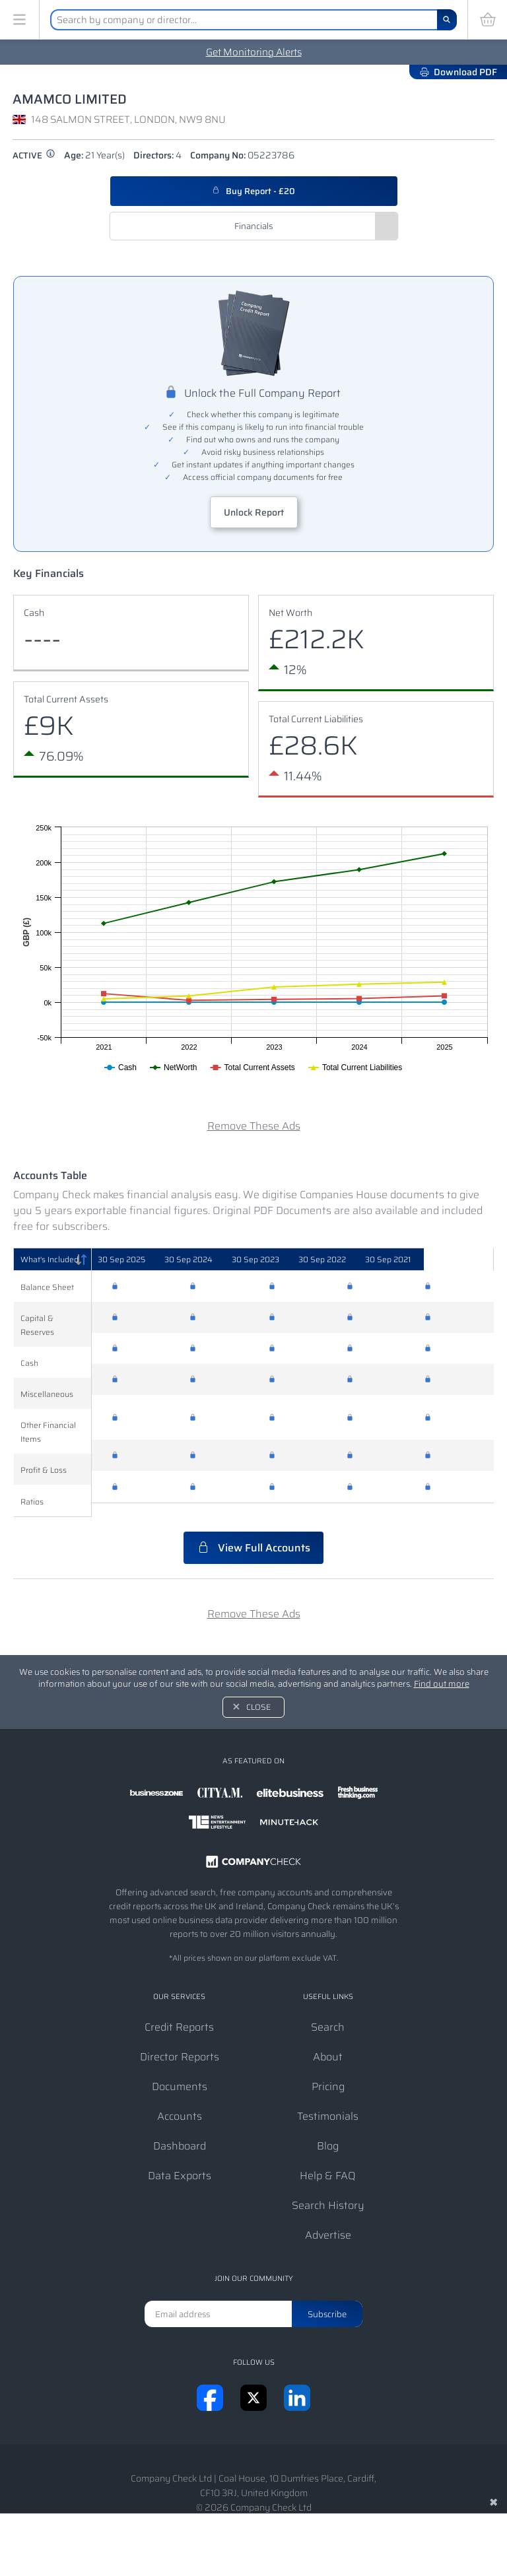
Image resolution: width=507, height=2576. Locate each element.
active (34, 155)
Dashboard (179, 2132)
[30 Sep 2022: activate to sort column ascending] (378, 1259)
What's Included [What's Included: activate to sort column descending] (49, 1259)
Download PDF (458, 72)
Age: (94, 155)
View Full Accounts (253, 1534)
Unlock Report (254, 512)
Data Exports (179, 2161)
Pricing (328, 2072)
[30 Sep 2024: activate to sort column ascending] (221, 1259)
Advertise (328, 2221)
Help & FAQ (328, 2161)
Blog (328, 2132)
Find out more (441, 1670)
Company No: (242, 155)
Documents (179, 2072)
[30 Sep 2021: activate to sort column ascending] (455, 1259)
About (328, 2043)
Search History (328, 2191)
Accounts (179, 2102)
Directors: (157, 155)
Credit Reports (179, 2013)
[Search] (447, 19)
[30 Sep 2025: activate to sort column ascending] (143, 1259)
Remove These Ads (253, 1126)
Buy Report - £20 (253, 191)
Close (258, 1693)
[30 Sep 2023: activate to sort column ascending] (300, 1259)
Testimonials (327, 2102)
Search (328, 2013)
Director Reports (179, 2043)
